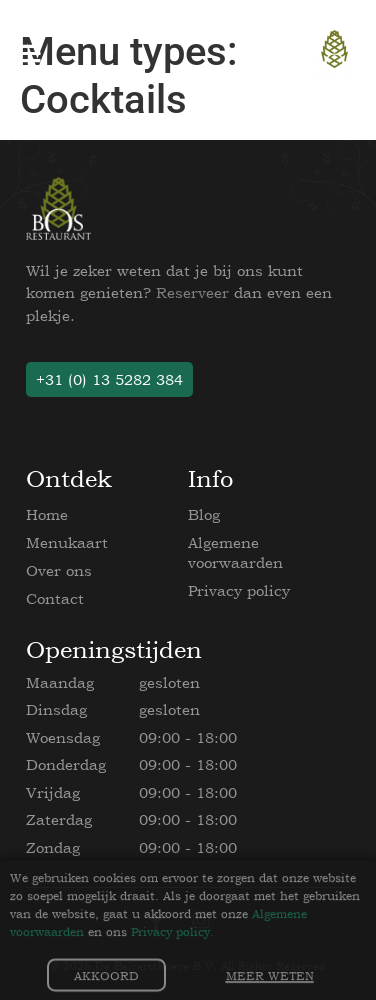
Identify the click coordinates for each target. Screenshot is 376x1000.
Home (47, 514)
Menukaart (67, 542)
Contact (55, 598)
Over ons (59, 570)
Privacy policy (239, 590)
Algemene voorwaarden (235, 552)
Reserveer (192, 292)
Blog (204, 514)
